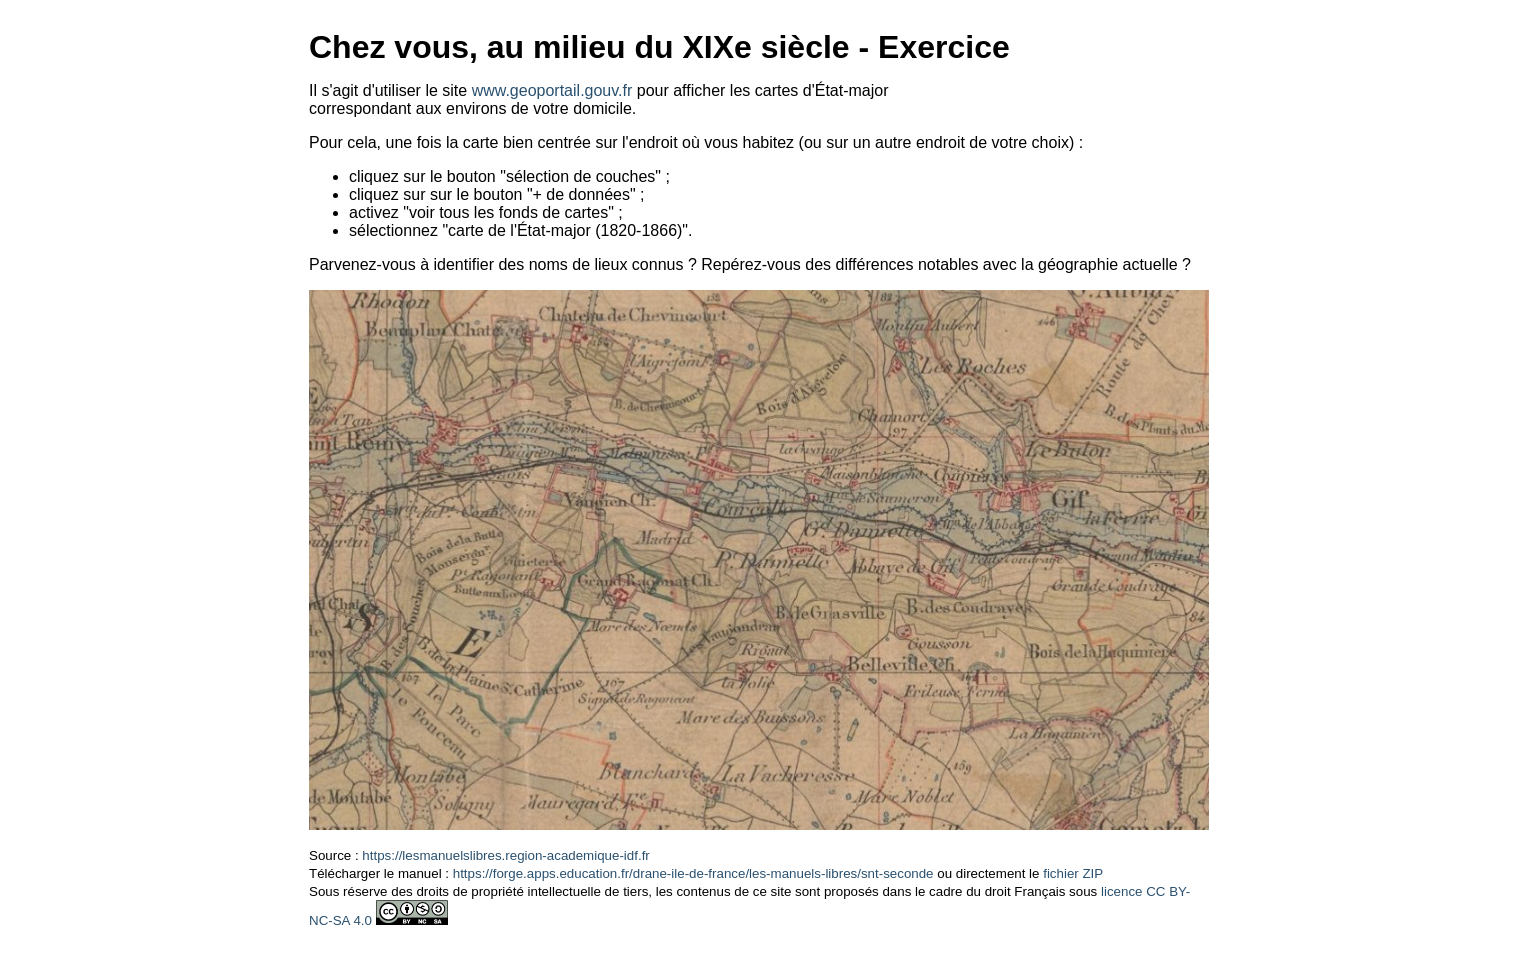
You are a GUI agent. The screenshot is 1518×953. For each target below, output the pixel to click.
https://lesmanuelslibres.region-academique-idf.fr (505, 855)
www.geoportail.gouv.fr (552, 90)
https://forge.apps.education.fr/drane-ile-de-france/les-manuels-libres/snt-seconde (693, 873)
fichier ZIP (1073, 873)
